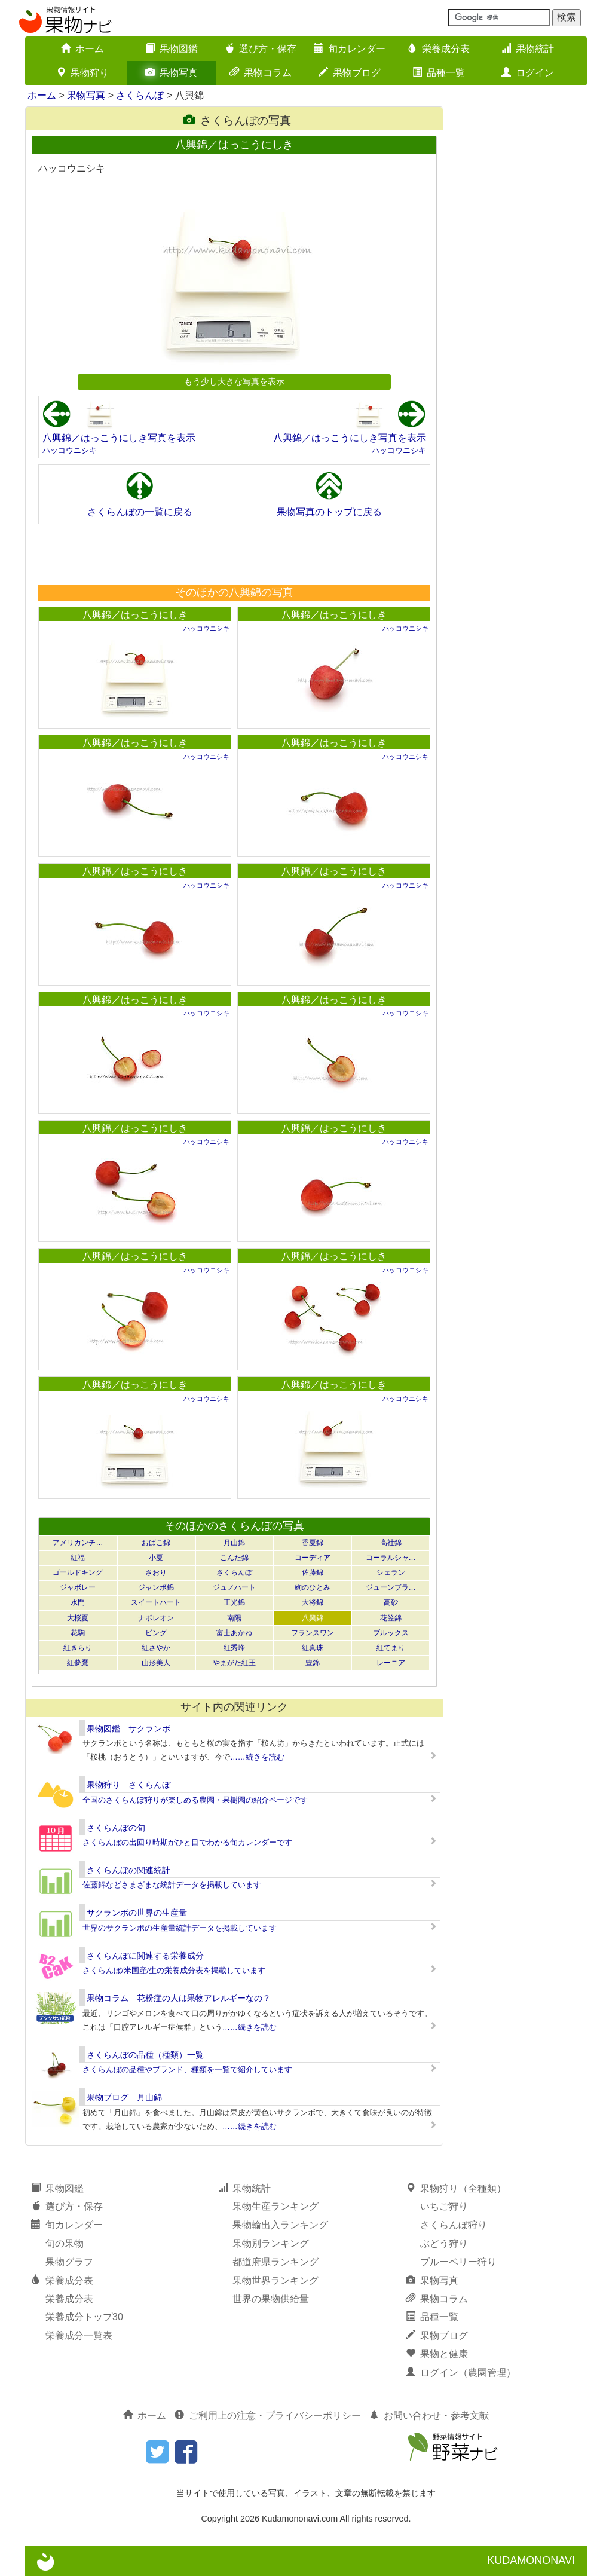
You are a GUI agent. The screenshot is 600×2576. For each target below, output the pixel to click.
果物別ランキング (270, 2243)
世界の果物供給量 (270, 2299)
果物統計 (527, 49)
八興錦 (312, 1618)
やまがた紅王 (234, 1663)
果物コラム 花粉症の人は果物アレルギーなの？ (179, 1998)
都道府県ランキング (275, 2262)
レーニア (390, 1663)
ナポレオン (156, 1618)
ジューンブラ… (391, 1587)
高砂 (391, 1602)
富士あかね (234, 1633)
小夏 (156, 1557)
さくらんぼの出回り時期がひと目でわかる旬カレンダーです (187, 1842)
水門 (78, 1602)
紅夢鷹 (77, 1663)
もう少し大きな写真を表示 (234, 381)
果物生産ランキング (275, 2206)
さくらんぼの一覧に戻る (139, 512)
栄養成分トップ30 (84, 2317)
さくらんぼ (140, 95)
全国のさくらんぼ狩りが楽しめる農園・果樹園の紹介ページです (195, 1799)
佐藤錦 (312, 1572)
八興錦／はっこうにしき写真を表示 (118, 438)
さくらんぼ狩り (453, 2225)
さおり (156, 1572)
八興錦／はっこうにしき (135, 615)
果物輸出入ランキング (280, 2225)
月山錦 (234, 1542)
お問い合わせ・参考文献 (429, 2415)
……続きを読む (257, 1756)
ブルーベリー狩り (458, 2262)
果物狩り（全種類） (456, 2188)
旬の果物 (64, 2243)
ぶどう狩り (444, 2243)
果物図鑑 (171, 49)
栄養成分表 (439, 49)
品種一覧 (438, 73)
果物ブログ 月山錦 (124, 2097)
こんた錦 (234, 1557)
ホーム (82, 49)
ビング (156, 1633)
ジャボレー (78, 1587)
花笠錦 (391, 1618)
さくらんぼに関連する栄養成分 (145, 1955)
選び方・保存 (260, 49)
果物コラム (260, 73)
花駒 (78, 1633)
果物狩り (82, 73)
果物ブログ (350, 73)
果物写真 (171, 73)
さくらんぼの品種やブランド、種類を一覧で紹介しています (187, 2069)
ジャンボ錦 (156, 1587)
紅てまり (390, 1648)
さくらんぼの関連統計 (128, 1870)
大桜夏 (77, 1618)
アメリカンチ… (78, 1542)
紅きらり (77, 1648)
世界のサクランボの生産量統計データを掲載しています (179, 1927)
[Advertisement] (234, 554)
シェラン (390, 1572)
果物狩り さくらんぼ (128, 1784)
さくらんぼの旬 (116, 1827)
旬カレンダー (349, 49)
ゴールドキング (78, 1572)
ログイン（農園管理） (461, 2372)
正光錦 (234, 1602)
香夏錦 (312, 1542)
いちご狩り (444, 2206)
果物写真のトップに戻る (329, 512)
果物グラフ (69, 2262)
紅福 (78, 1557)
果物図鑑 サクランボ (128, 1728)
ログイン (527, 73)
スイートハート (156, 1602)
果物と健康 (437, 2354)
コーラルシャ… (391, 1557)
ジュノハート (234, 1587)
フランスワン (312, 1633)
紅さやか (156, 1648)
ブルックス (391, 1633)
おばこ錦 (156, 1542)
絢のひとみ (312, 1587)
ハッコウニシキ (69, 450)
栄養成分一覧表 (78, 2335)
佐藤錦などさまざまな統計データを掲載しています (171, 1884)
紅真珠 (312, 1648)
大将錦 (312, 1602)
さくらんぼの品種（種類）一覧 (145, 2055)
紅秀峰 (234, 1648)
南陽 (234, 1618)
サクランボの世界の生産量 (137, 1912)
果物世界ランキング (275, 2280)
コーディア (312, 1557)
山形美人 (156, 1663)
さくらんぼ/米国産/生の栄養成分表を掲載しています (173, 1970)
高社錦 (391, 1542)
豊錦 (312, 1663)
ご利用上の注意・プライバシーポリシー (268, 2415)
